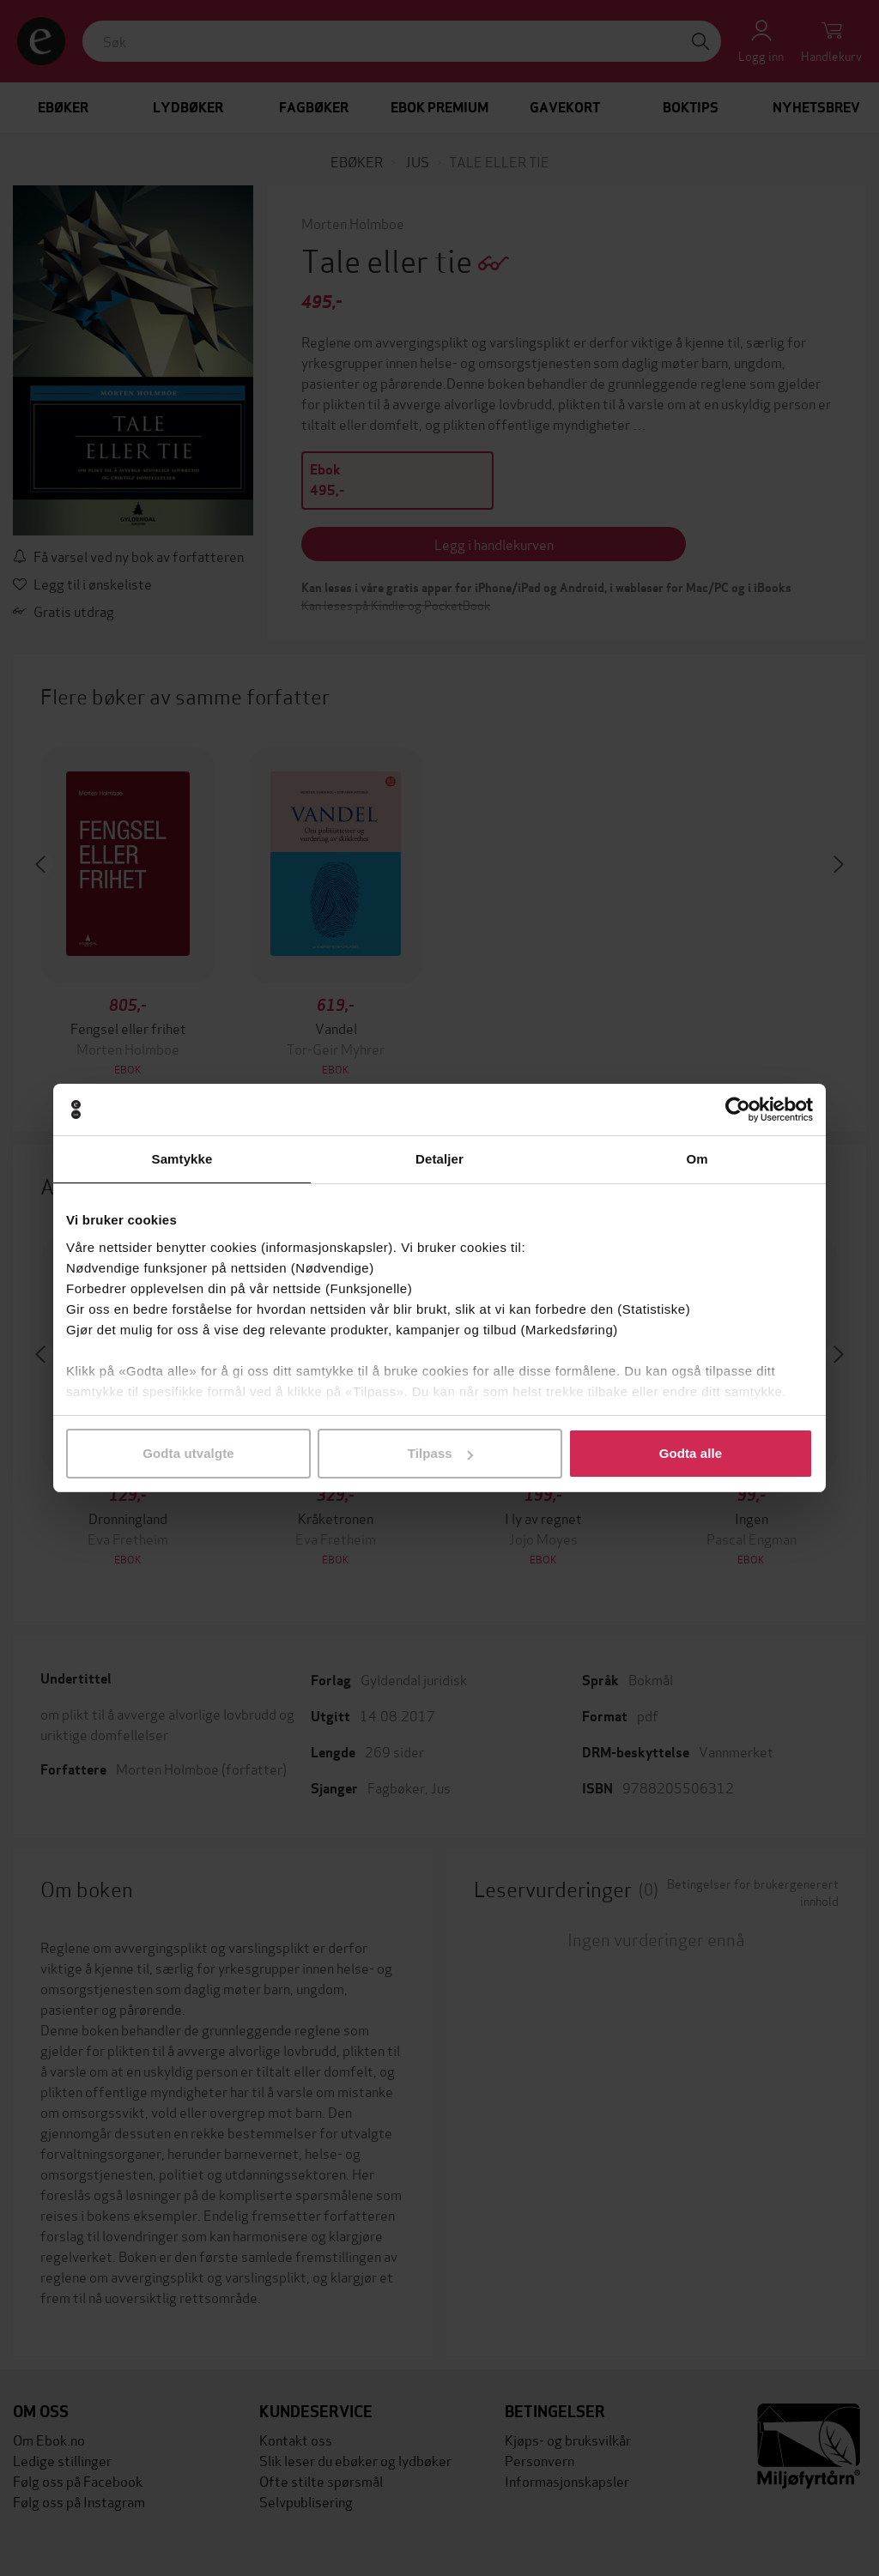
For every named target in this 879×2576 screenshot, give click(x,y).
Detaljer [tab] (439, 1159)
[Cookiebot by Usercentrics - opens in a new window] (738, 1109)
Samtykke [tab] (182, 1159)
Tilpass (440, 1453)
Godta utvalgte (187, 1453)
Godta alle (691, 1453)
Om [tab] (696, 1159)
